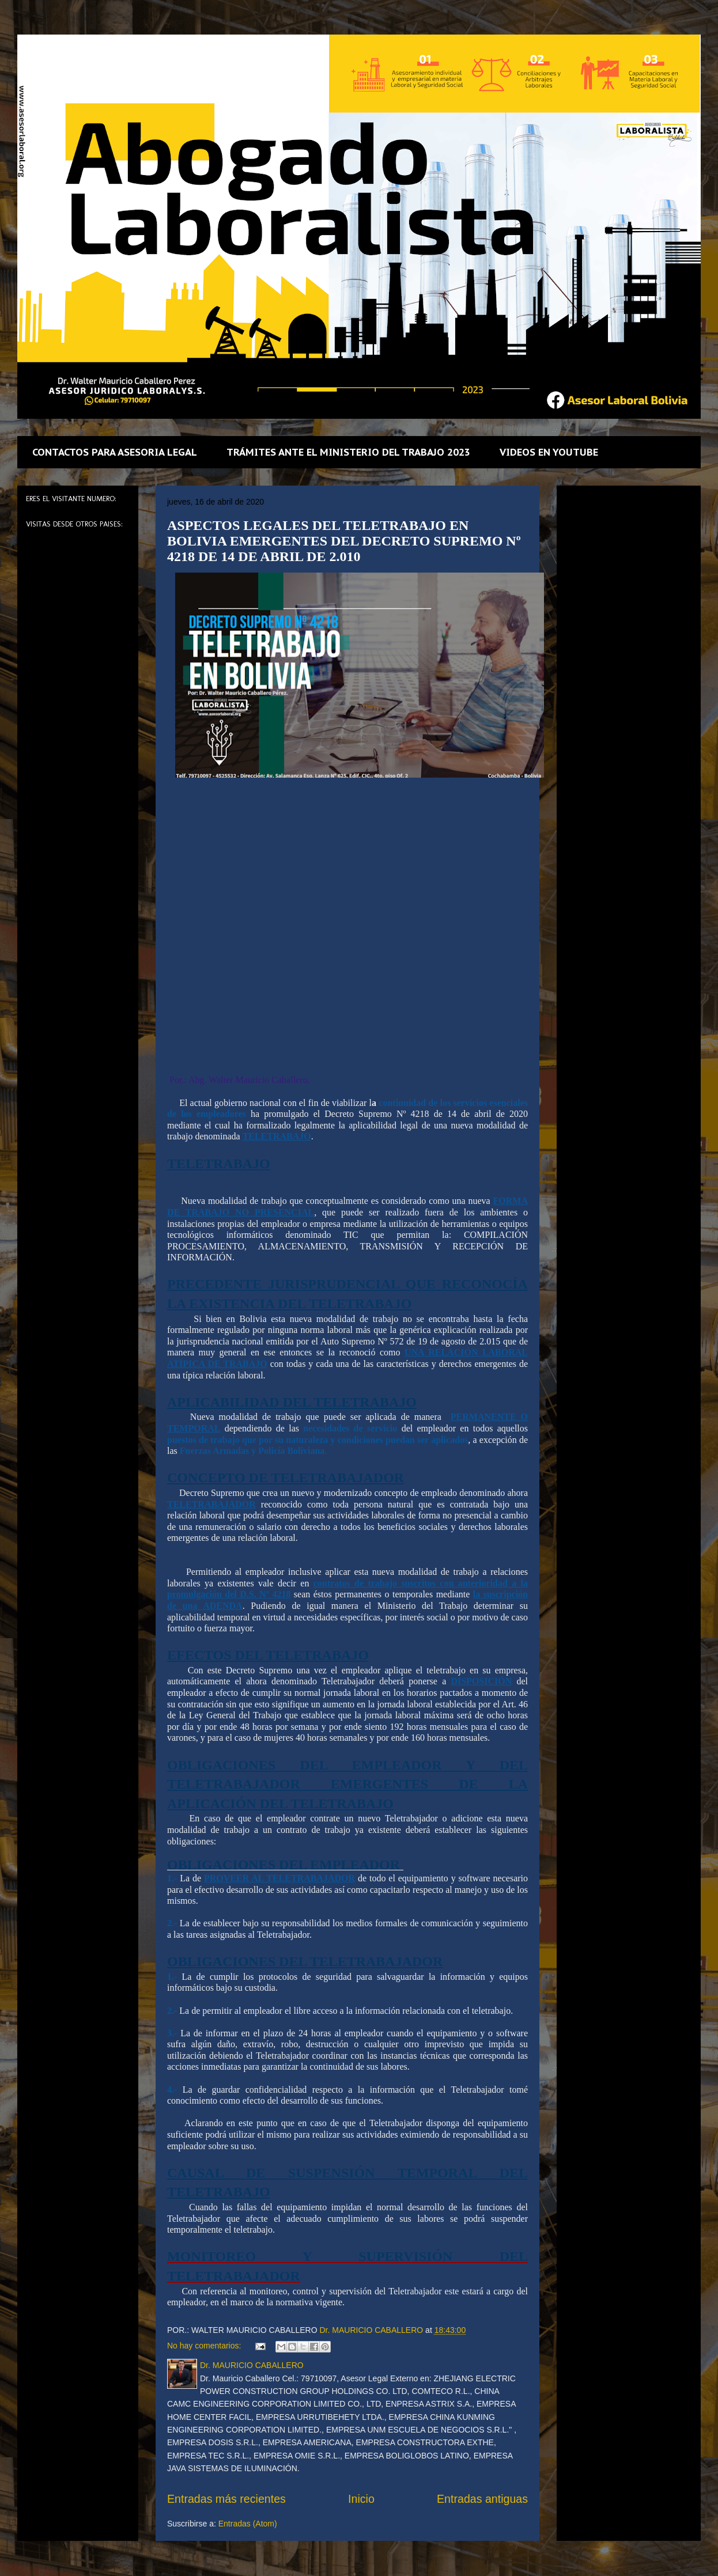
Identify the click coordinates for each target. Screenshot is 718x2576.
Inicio (361, 2498)
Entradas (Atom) (247, 2523)
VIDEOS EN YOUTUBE (549, 452)
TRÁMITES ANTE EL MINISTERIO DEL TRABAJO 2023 (348, 452)
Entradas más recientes (226, 2498)
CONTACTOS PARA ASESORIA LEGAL (114, 452)
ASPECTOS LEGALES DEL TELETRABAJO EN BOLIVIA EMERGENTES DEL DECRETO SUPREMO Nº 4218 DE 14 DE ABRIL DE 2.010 (344, 541)
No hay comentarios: (205, 2345)
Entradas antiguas (482, 2498)
